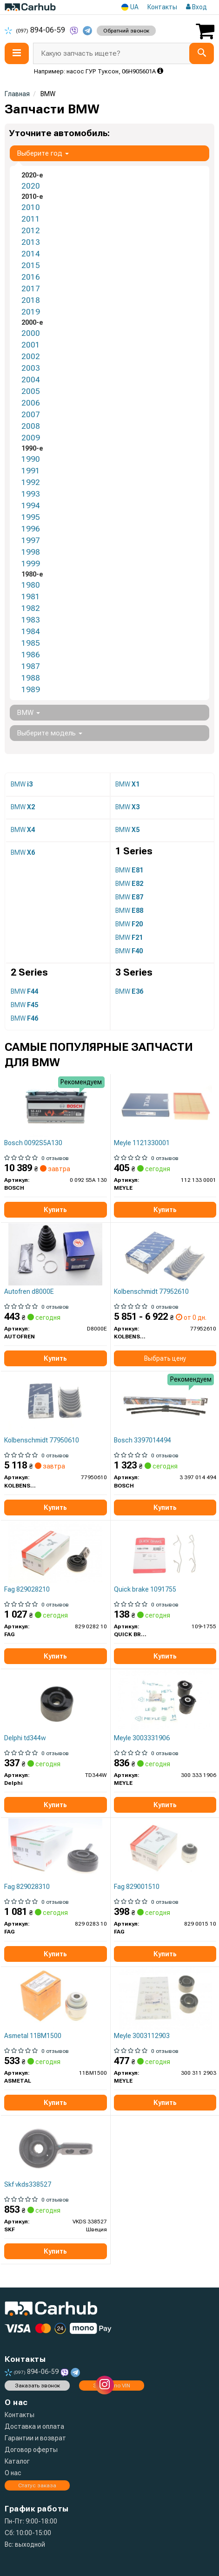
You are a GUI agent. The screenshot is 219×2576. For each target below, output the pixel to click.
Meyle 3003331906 (142, 1738)
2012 (30, 230)
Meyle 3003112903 (142, 2035)
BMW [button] (28, 712)
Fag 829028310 (27, 1886)
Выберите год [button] (43, 153)
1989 (30, 689)
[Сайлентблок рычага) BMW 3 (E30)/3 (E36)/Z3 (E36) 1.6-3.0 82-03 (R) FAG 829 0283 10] (55, 1849)
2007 (30, 414)
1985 (30, 643)
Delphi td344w (25, 1738)
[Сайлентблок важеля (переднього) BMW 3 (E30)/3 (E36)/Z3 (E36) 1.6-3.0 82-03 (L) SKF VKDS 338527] (55, 2146)
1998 (30, 552)
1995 (30, 517)
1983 (30, 619)
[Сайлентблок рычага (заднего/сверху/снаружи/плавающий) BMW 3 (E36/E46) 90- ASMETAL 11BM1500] (55, 1998)
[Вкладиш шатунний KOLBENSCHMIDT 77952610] (165, 1254)
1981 (30, 596)
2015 (30, 265)
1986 (30, 654)
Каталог (17, 2461)
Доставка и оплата (34, 2426)
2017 (30, 288)
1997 (30, 540)
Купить (55, 1209)
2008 (30, 426)
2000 (30, 333)
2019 (30, 311)
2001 (30, 344)
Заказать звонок (37, 2385)
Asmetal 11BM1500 (32, 2035)
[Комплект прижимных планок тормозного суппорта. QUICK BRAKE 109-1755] (165, 1551)
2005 (30, 391)
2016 (30, 277)
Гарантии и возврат (35, 2438)
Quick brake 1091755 (145, 1589)
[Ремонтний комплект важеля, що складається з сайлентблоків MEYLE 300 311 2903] (165, 1998)
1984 (30, 631)
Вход (196, 7)
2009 (30, 437)
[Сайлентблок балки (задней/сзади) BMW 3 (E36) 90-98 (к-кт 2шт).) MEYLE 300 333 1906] (165, 1700)
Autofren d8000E (29, 1291)
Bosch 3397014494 (142, 1440)
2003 (30, 368)
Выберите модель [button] (49, 733)
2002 (30, 356)
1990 (30, 459)
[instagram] (104, 2385)
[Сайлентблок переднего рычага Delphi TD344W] (55, 1700)
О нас (13, 2473)
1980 (30, 585)
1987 (30, 666)
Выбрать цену (165, 1358)
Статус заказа (37, 2485)
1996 (30, 528)
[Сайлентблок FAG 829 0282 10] (55, 1551)
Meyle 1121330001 (142, 1143)
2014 (30, 253)
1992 (30, 482)
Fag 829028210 (27, 1589)
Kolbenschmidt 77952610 (151, 1291)
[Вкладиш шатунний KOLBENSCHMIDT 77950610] (55, 1402)
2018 (30, 300)
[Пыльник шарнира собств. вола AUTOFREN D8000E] (55, 1254)
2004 (30, 379)
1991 (30, 470)
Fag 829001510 (136, 1886)
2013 (30, 242)
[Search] (201, 53)
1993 (30, 493)
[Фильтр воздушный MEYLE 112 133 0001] (165, 1105)
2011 (30, 218)
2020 (30, 185)
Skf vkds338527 (27, 2184)
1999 (30, 563)
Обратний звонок (126, 30)
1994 (30, 505)
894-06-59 (36, 30)
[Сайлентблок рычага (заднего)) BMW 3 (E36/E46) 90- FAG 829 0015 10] (165, 1849)
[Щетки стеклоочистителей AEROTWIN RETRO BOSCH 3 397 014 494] (165, 1402)
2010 (30, 207)
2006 (30, 402)
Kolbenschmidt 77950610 (41, 1440)
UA (130, 7)
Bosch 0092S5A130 (33, 1143)
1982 (30, 608)
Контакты (162, 7)
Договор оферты (31, 2449)
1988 (30, 677)
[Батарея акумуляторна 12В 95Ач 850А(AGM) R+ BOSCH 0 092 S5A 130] (55, 1105)
